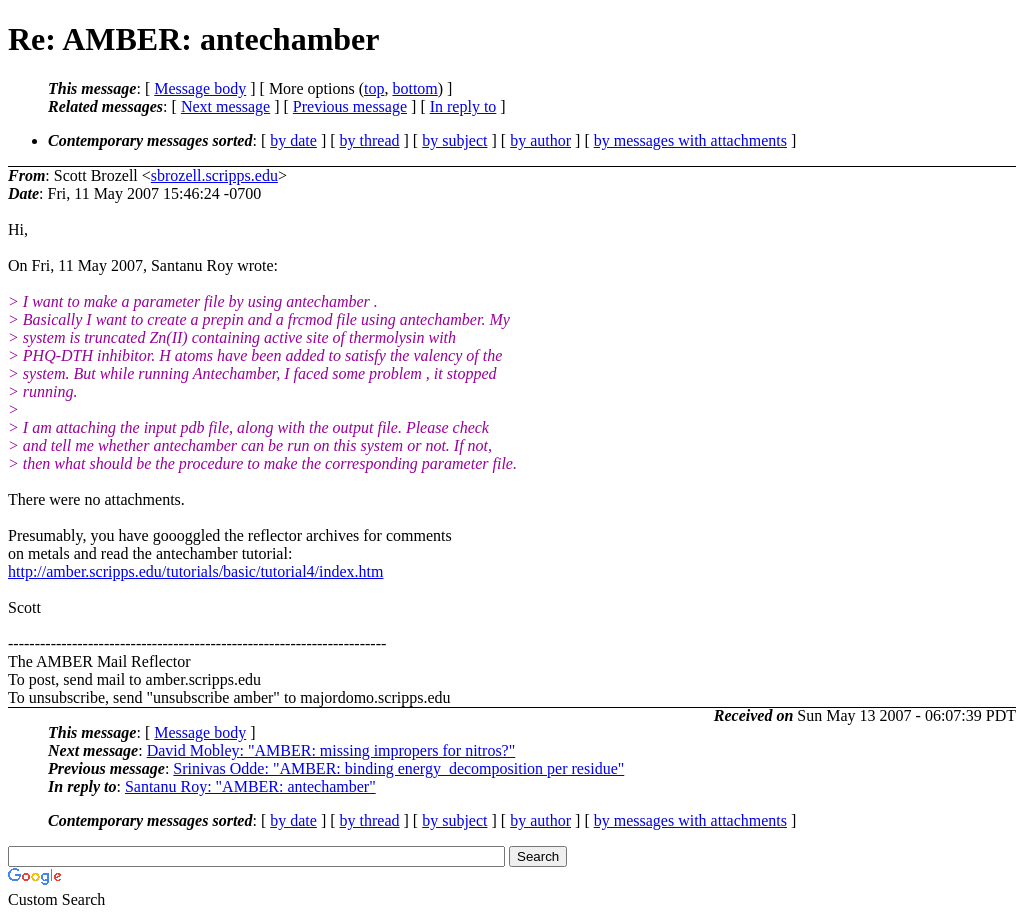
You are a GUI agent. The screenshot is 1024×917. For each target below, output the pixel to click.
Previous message (350, 106)
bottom (414, 88)
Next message (225, 106)
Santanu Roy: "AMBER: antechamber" (250, 786)
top (374, 88)
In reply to (463, 106)
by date (293, 140)
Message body (200, 88)
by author (540, 140)
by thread (370, 140)
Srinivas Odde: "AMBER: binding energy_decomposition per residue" (398, 768)
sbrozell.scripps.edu (214, 175)
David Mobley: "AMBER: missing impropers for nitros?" (331, 750)
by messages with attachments (690, 140)
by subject (454, 140)
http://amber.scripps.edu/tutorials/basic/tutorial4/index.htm (196, 571)
